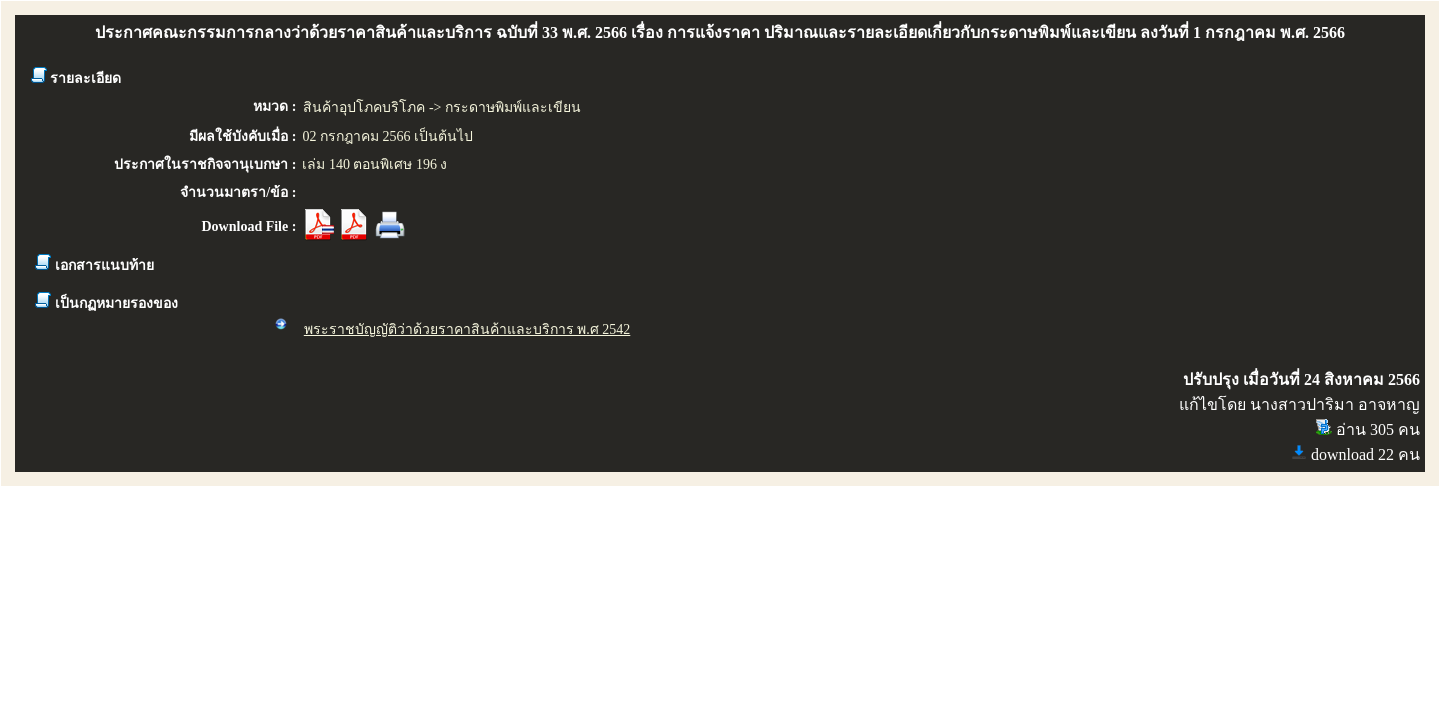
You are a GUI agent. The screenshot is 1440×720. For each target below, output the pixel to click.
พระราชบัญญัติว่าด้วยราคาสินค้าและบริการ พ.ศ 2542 (467, 329)
